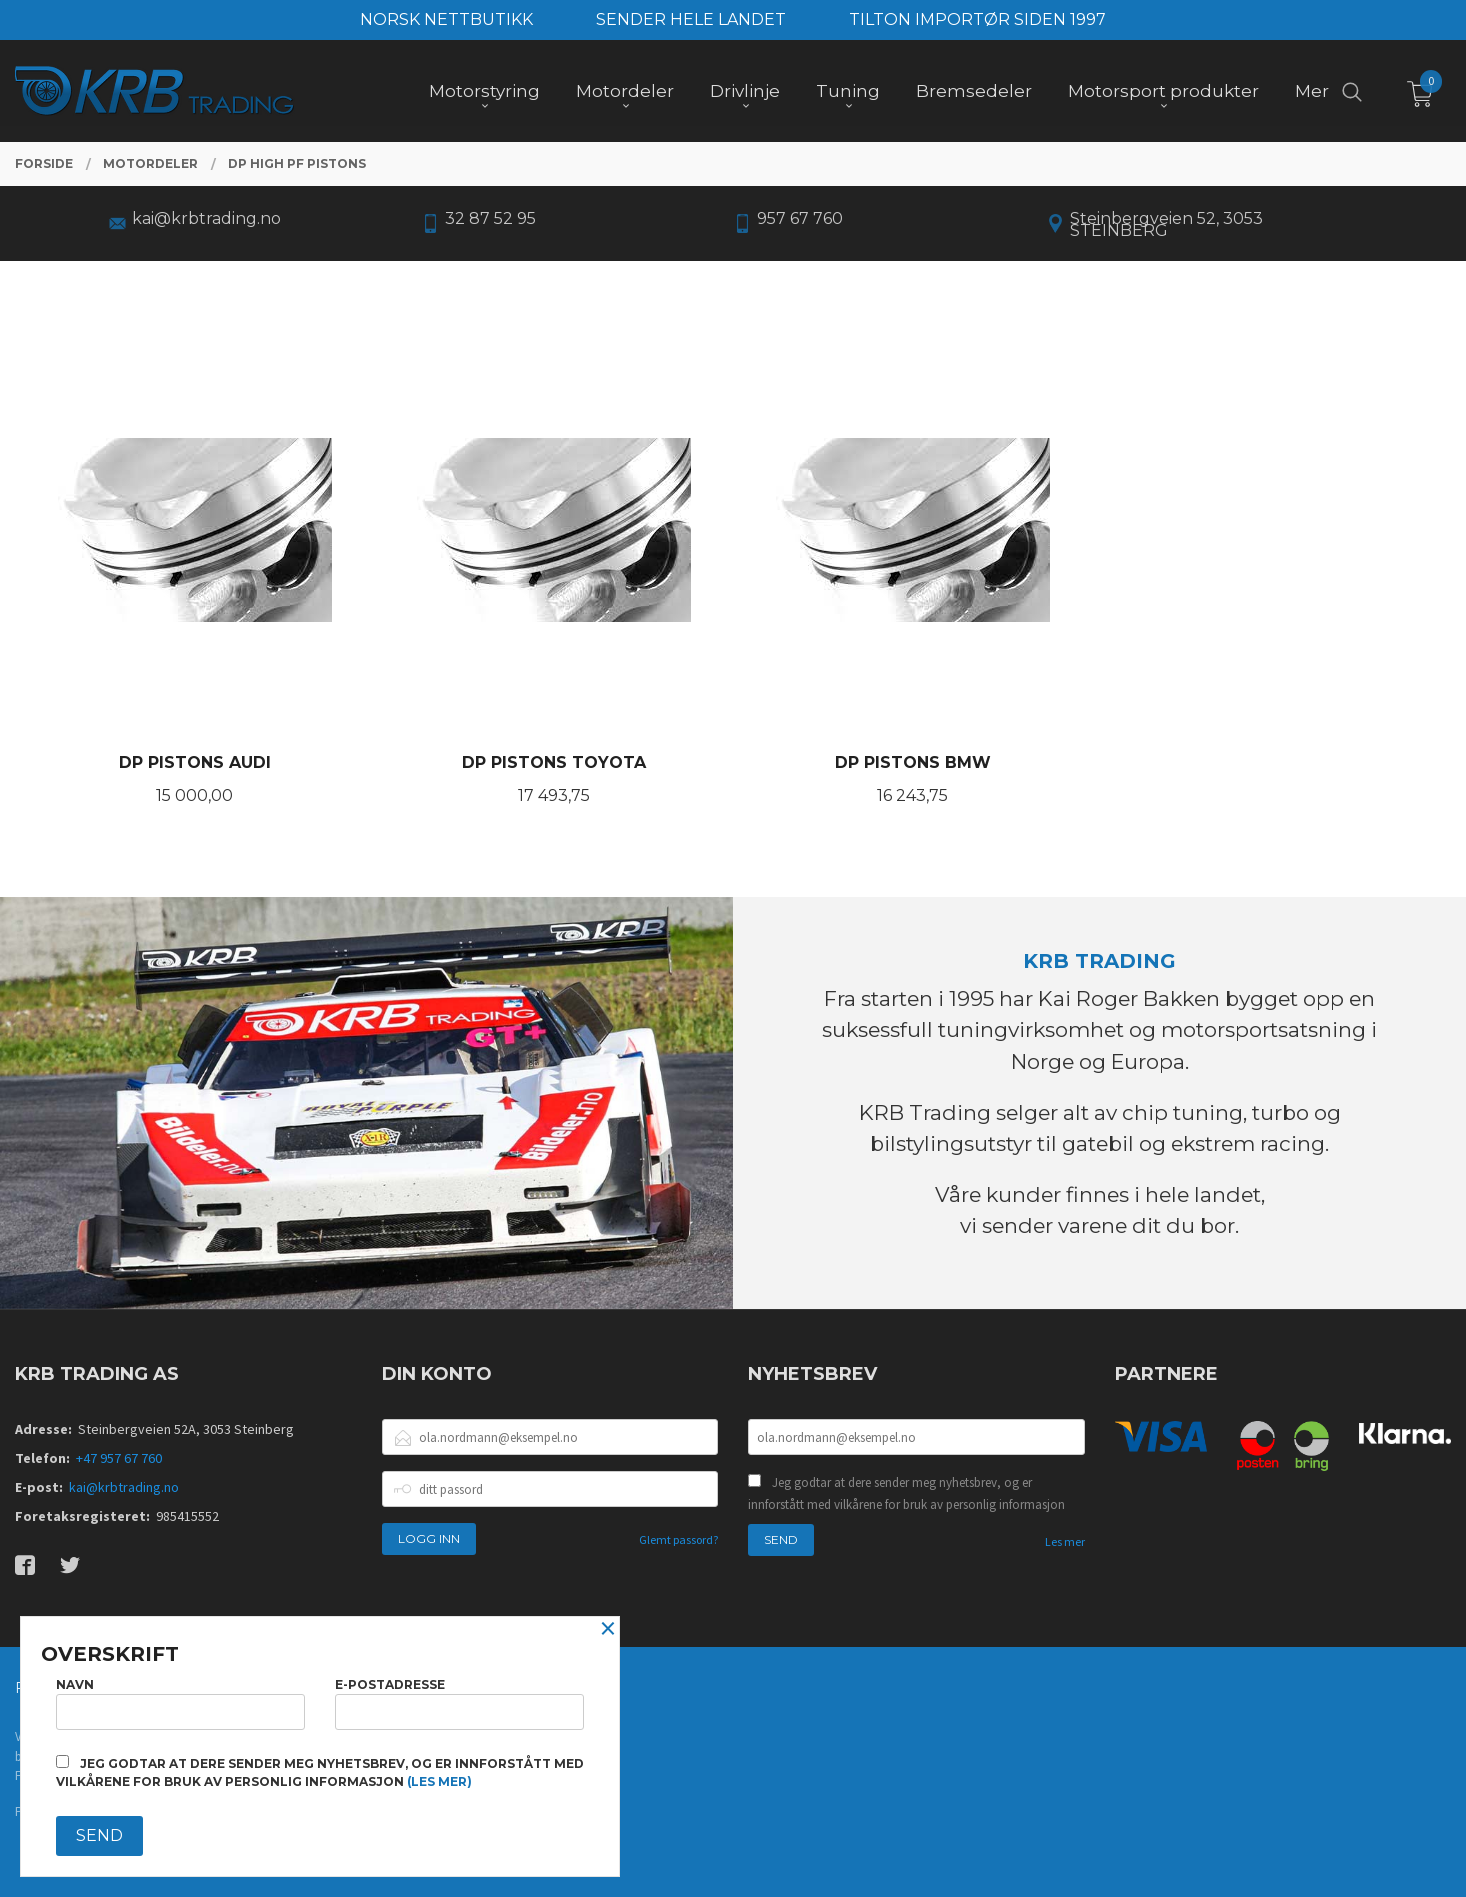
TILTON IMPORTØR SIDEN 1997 (977, 19)
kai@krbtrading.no (124, 1487)
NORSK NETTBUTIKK (446, 19)
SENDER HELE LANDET (691, 19)
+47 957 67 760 (119, 1458)
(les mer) (439, 1781)
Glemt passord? (678, 1539)
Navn (180, 1703)
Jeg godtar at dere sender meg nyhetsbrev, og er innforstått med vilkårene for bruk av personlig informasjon (906, 1493)
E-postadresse (459, 1703)
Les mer (1065, 1541)
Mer (1312, 91)
